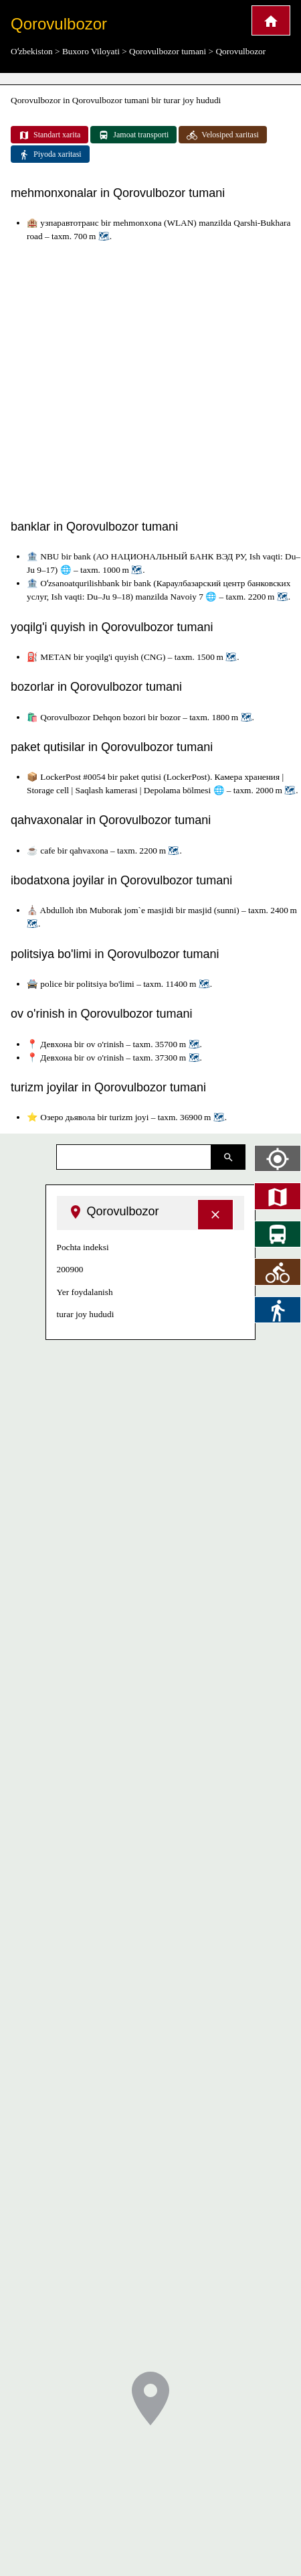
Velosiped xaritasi (223, 135)
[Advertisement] (125, 378)
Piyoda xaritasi (50, 154)
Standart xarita (49, 135)
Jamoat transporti (133, 135)
